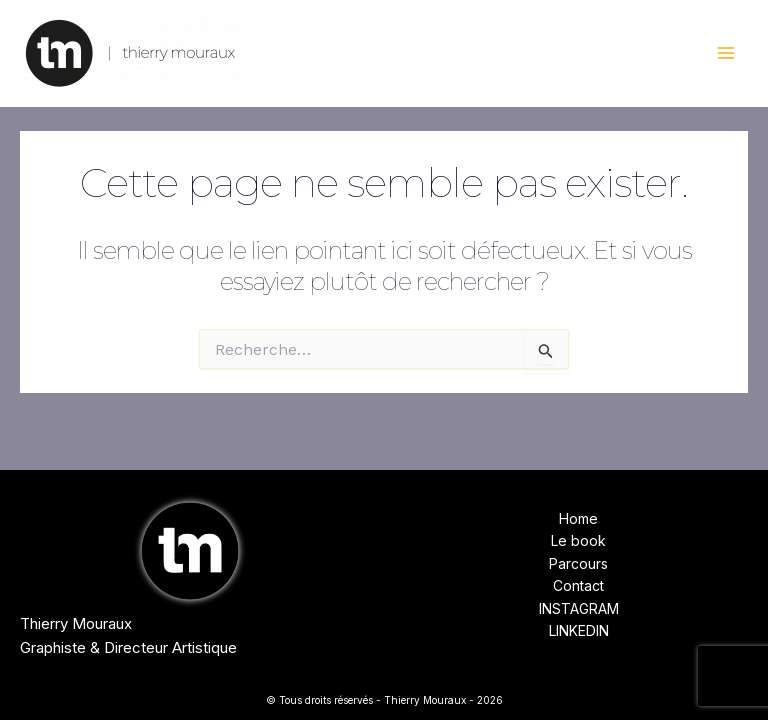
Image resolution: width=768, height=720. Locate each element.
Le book (578, 540)
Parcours (578, 563)
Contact (578, 585)
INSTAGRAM (579, 608)
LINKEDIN (579, 630)
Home (578, 518)
